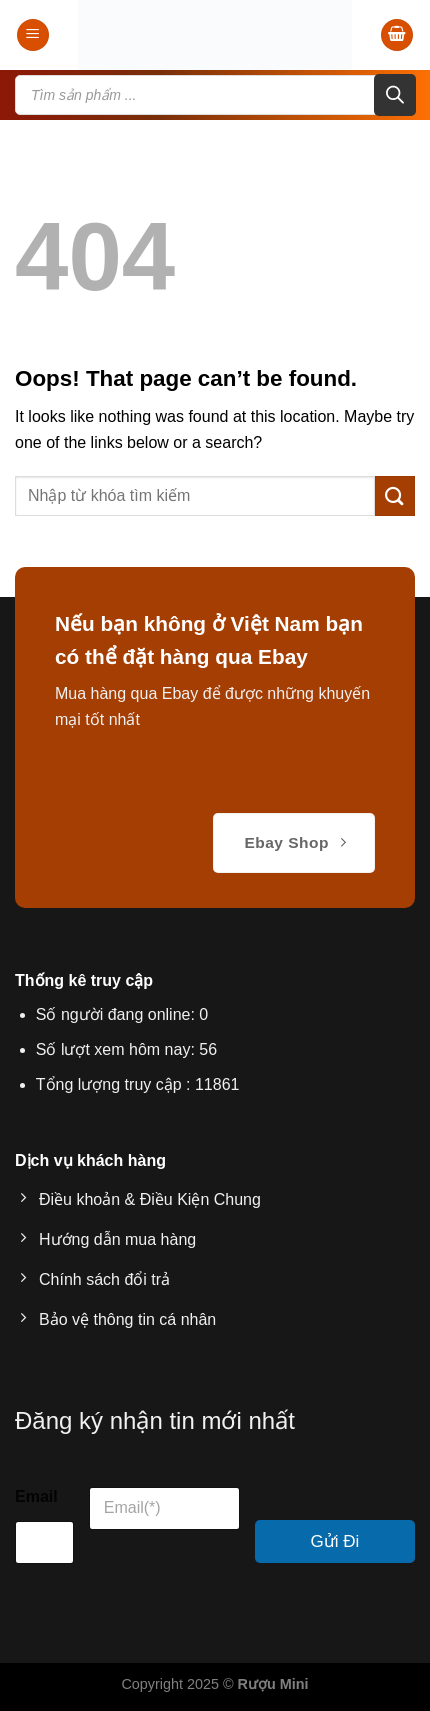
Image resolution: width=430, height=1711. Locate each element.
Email (36, 1496)
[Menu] (33, 35)
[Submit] (395, 495)
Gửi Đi (335, 1541)
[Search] (395, 95)
